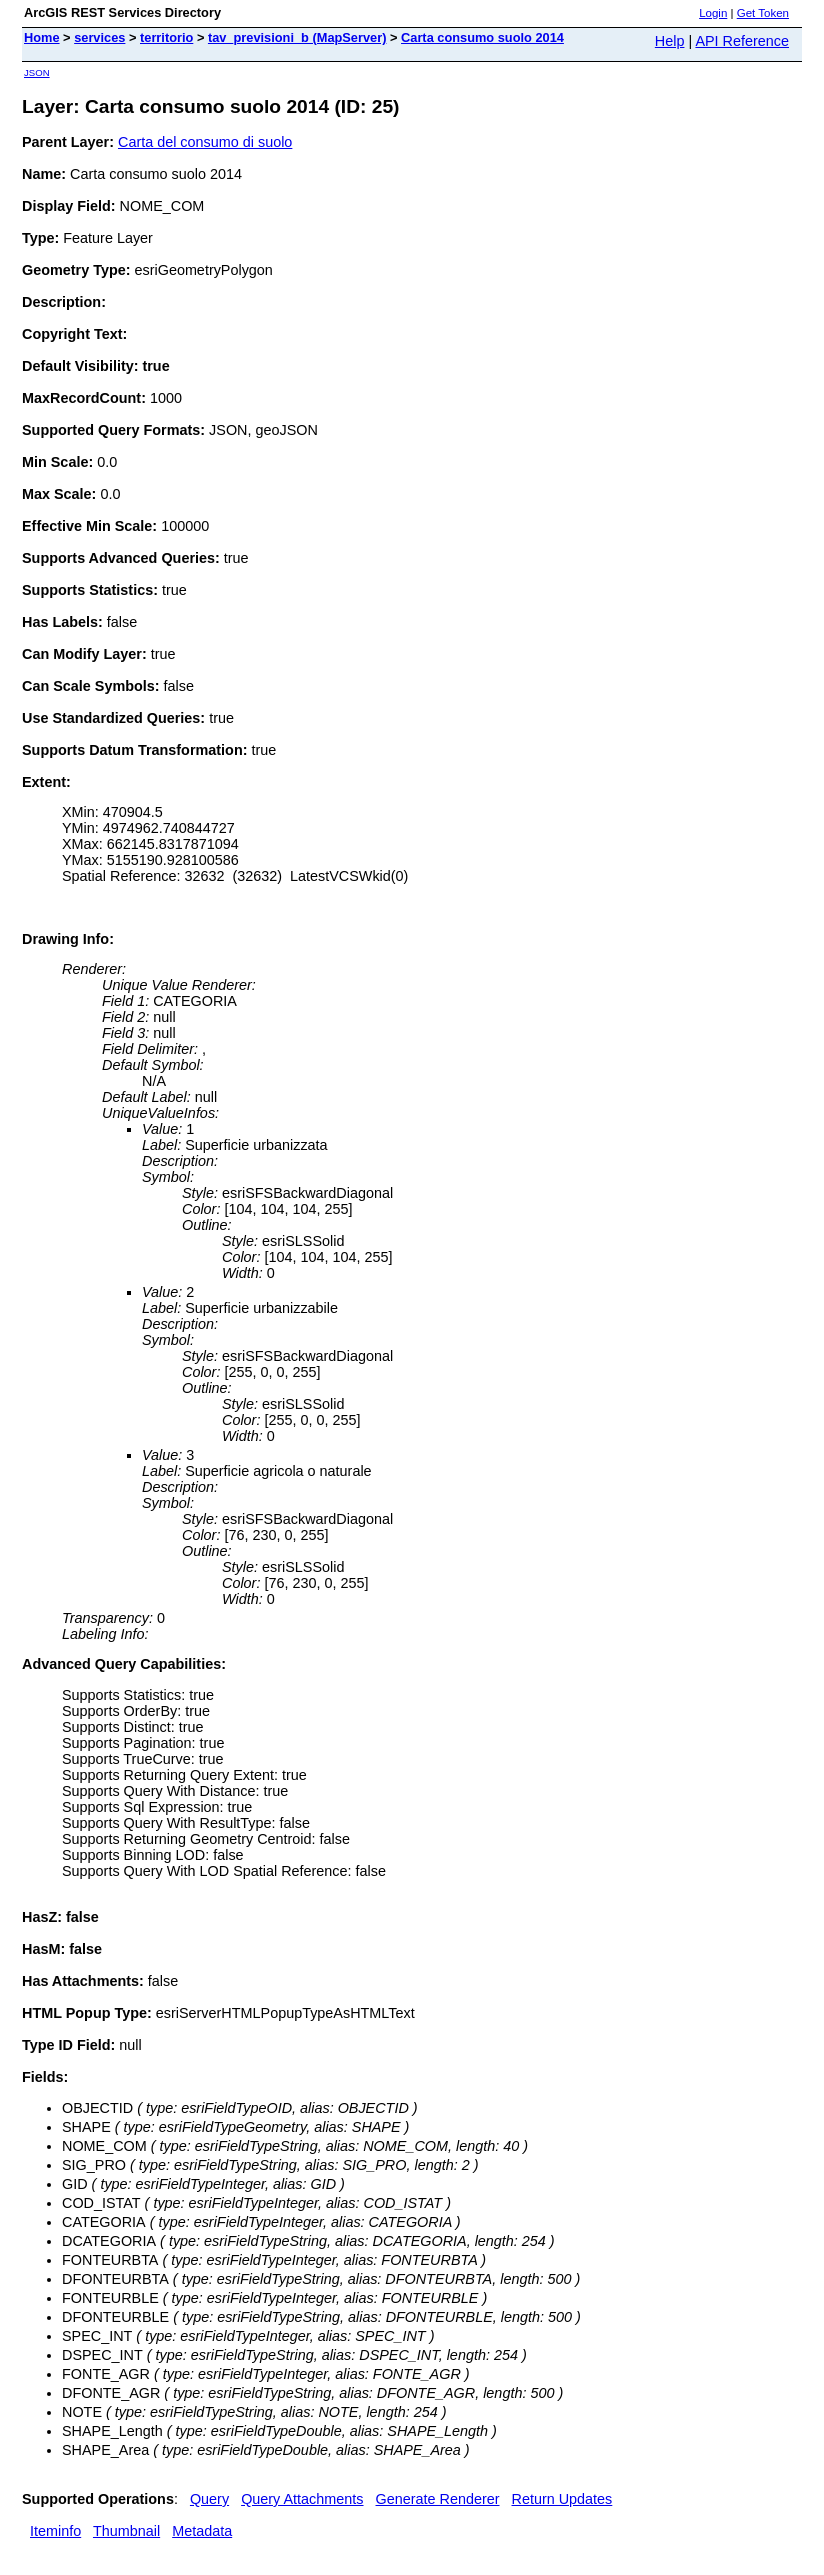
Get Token (763, 13)
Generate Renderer (438, 2499)
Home (42, 37)
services (99, 37)
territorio (166, 37)
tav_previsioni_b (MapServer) (297, 37)
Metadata (202, 2531)
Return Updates (562, 2499)
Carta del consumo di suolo (205, 142)
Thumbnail (126, 2531)
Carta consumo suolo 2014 (482, 37)
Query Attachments (302, 2499)
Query (209, 2499)
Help (670, 41)
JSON (37, 72)
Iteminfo (55, 2531)
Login (713, 13)
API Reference (742, 41)
